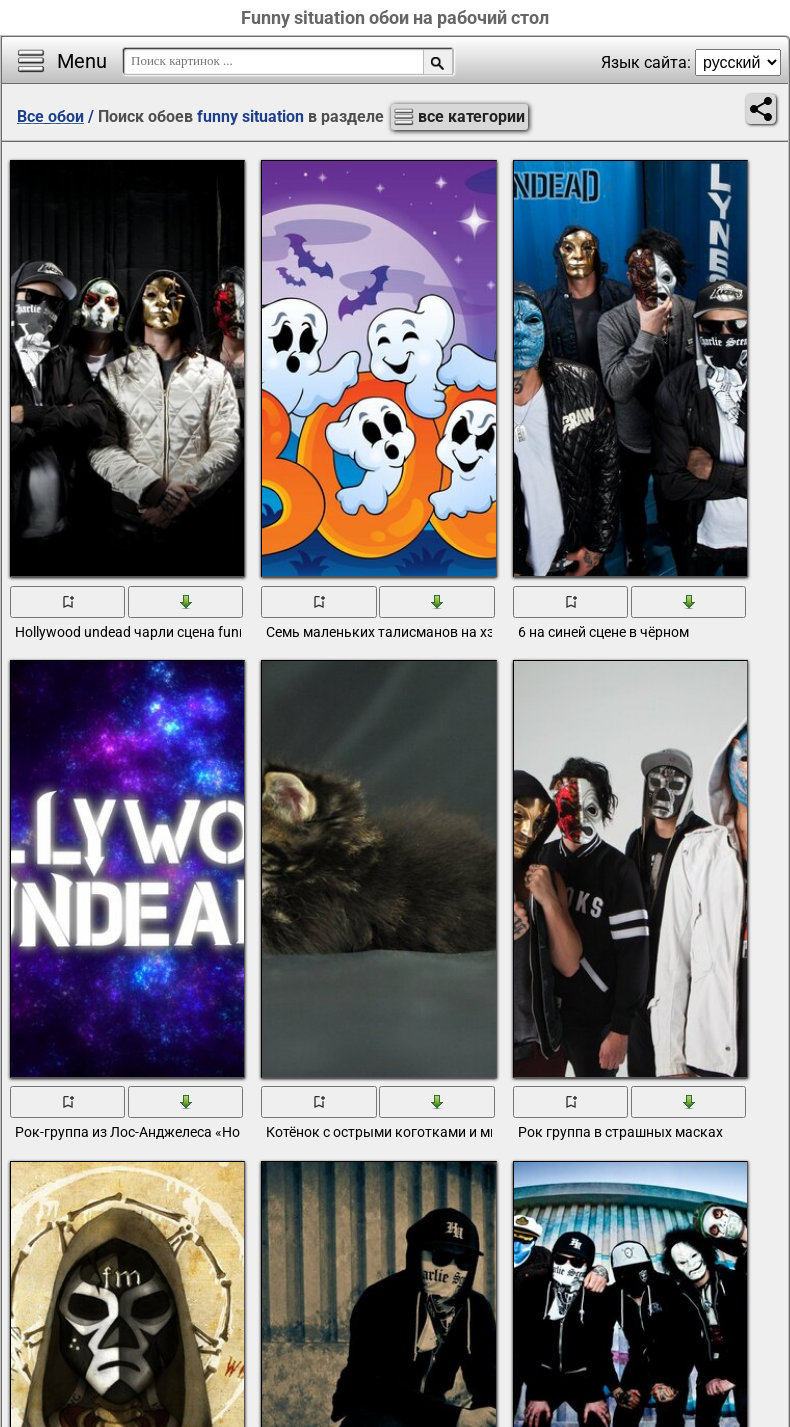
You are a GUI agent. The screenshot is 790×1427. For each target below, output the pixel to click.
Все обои (50, 116)
